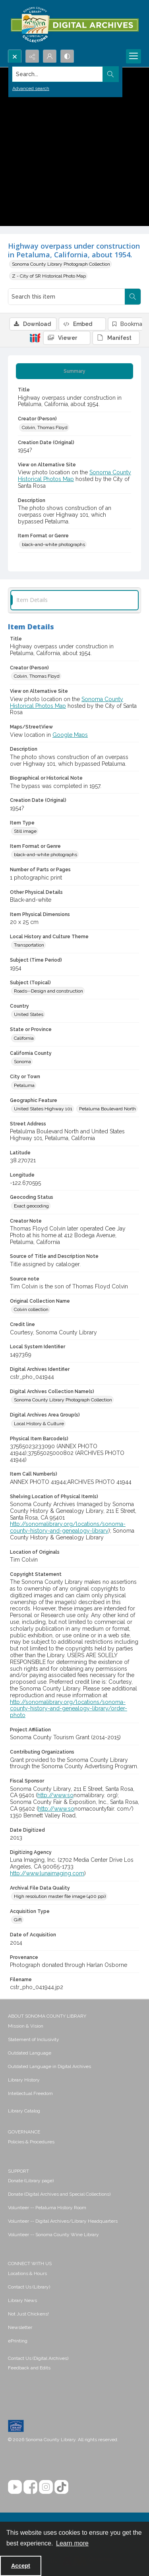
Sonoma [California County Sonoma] (22, 1061)
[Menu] (133, 56)
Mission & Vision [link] (25, 2026)
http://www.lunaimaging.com (47, 1873)
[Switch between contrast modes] (67, 56)
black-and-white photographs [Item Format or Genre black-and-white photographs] (53, 544)
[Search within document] (133, 297)
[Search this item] (66, 297)
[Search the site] (60, 74)
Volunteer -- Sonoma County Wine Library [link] (53, 2234)
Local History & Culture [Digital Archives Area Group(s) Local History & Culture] (39, 1423)
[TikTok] (61, 2487)
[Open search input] (14, 56)
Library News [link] (22, 2300)
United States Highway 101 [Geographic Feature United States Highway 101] (43, 1109)
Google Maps (70, 735)
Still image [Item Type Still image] (25, 831)
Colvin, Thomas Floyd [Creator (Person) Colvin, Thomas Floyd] (45, 427)
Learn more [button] (72, 2543)
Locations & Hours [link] (27, 2273)
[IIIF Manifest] (116, 338)
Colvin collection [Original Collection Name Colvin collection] (31, 1309)
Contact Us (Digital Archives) (38, 2358)
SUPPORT (18, 2171)
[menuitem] (74, 2025)
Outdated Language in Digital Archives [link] (49, 2066)
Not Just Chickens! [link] (28, 2314)
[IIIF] (35, 337)
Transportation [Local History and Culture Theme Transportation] (29, 945)
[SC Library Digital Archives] (74, 25)
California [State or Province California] (24, 1038)
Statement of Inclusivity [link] (33, 2039)
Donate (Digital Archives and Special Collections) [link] (59, 2194)
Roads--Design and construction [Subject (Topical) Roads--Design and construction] (48, 991)
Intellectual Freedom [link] (30, 2093)
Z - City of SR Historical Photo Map (49, 276)
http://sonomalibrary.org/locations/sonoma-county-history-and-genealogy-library (68, 1527)
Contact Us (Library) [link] (29, 2287)
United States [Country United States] (28, 1014)
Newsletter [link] (20, 2327)
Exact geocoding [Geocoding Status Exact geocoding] (31, 1206)
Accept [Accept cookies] (20, 2566)
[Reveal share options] (32, 56)
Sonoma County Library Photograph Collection (61, 264)
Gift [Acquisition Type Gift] (18, 1919)
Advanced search (30, 88)
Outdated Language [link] (29, 2053)
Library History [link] (24, 2080)
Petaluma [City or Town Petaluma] (24, 1085)
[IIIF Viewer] (67, 338)
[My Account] (49, 56)
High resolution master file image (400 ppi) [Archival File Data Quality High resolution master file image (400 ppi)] (60, 1896)
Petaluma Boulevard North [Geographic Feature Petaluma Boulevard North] (107, 1109)
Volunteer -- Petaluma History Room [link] (47, 2207)
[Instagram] (46, 2487)
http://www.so (55, 1795)
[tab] (74, 371)
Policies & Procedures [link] (31, 2142)
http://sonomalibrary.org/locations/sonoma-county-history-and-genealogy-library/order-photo (68, 1709)
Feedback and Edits (29, 2368)
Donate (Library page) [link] (31, 2180)
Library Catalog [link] (24, 2111)
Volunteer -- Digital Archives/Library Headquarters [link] (63, 2221)
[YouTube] (15, 2487)
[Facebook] (30, 2487)
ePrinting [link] (17, 2341)
